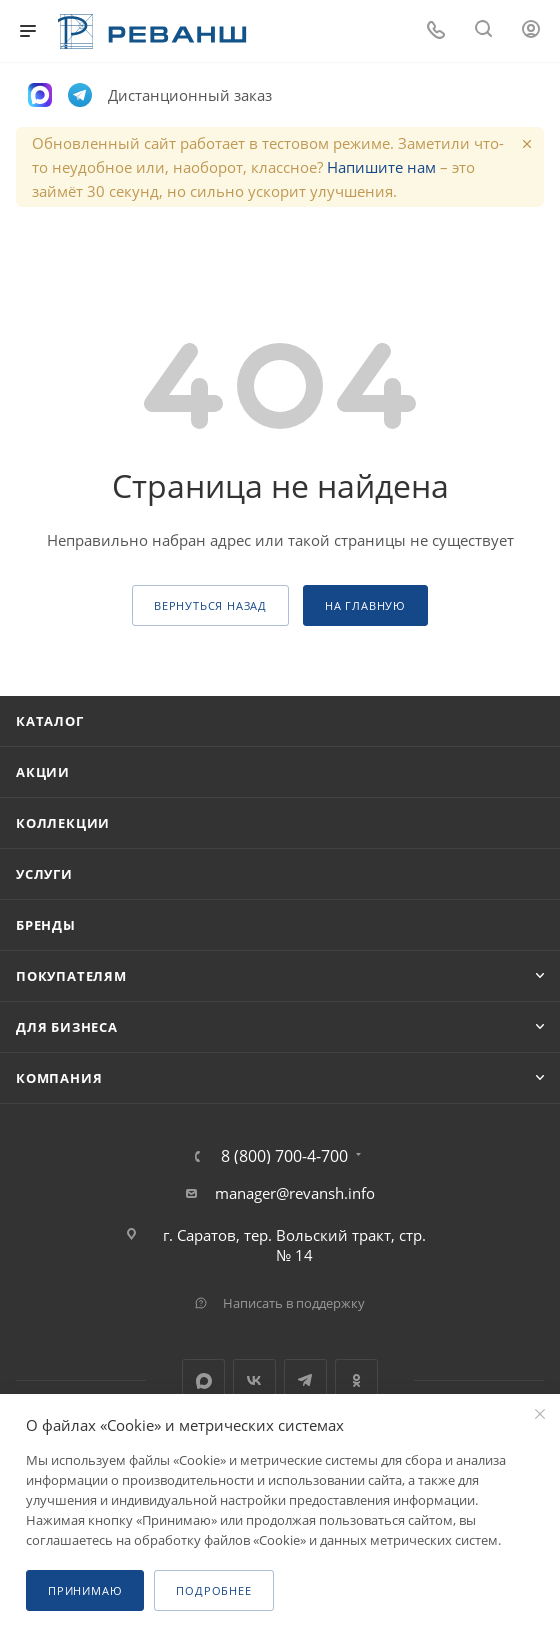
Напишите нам (381, 167)
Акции (43, 772)
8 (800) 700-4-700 (284, 1156)
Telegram (305, 1380)
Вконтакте (254, 1380)
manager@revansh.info (295, 1193)
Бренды (46, 925)
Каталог (50, 721)
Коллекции (63, 823)
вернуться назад (210, 605)
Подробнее (213, 1590)
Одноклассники (356, 1380)
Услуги (44, 874)
